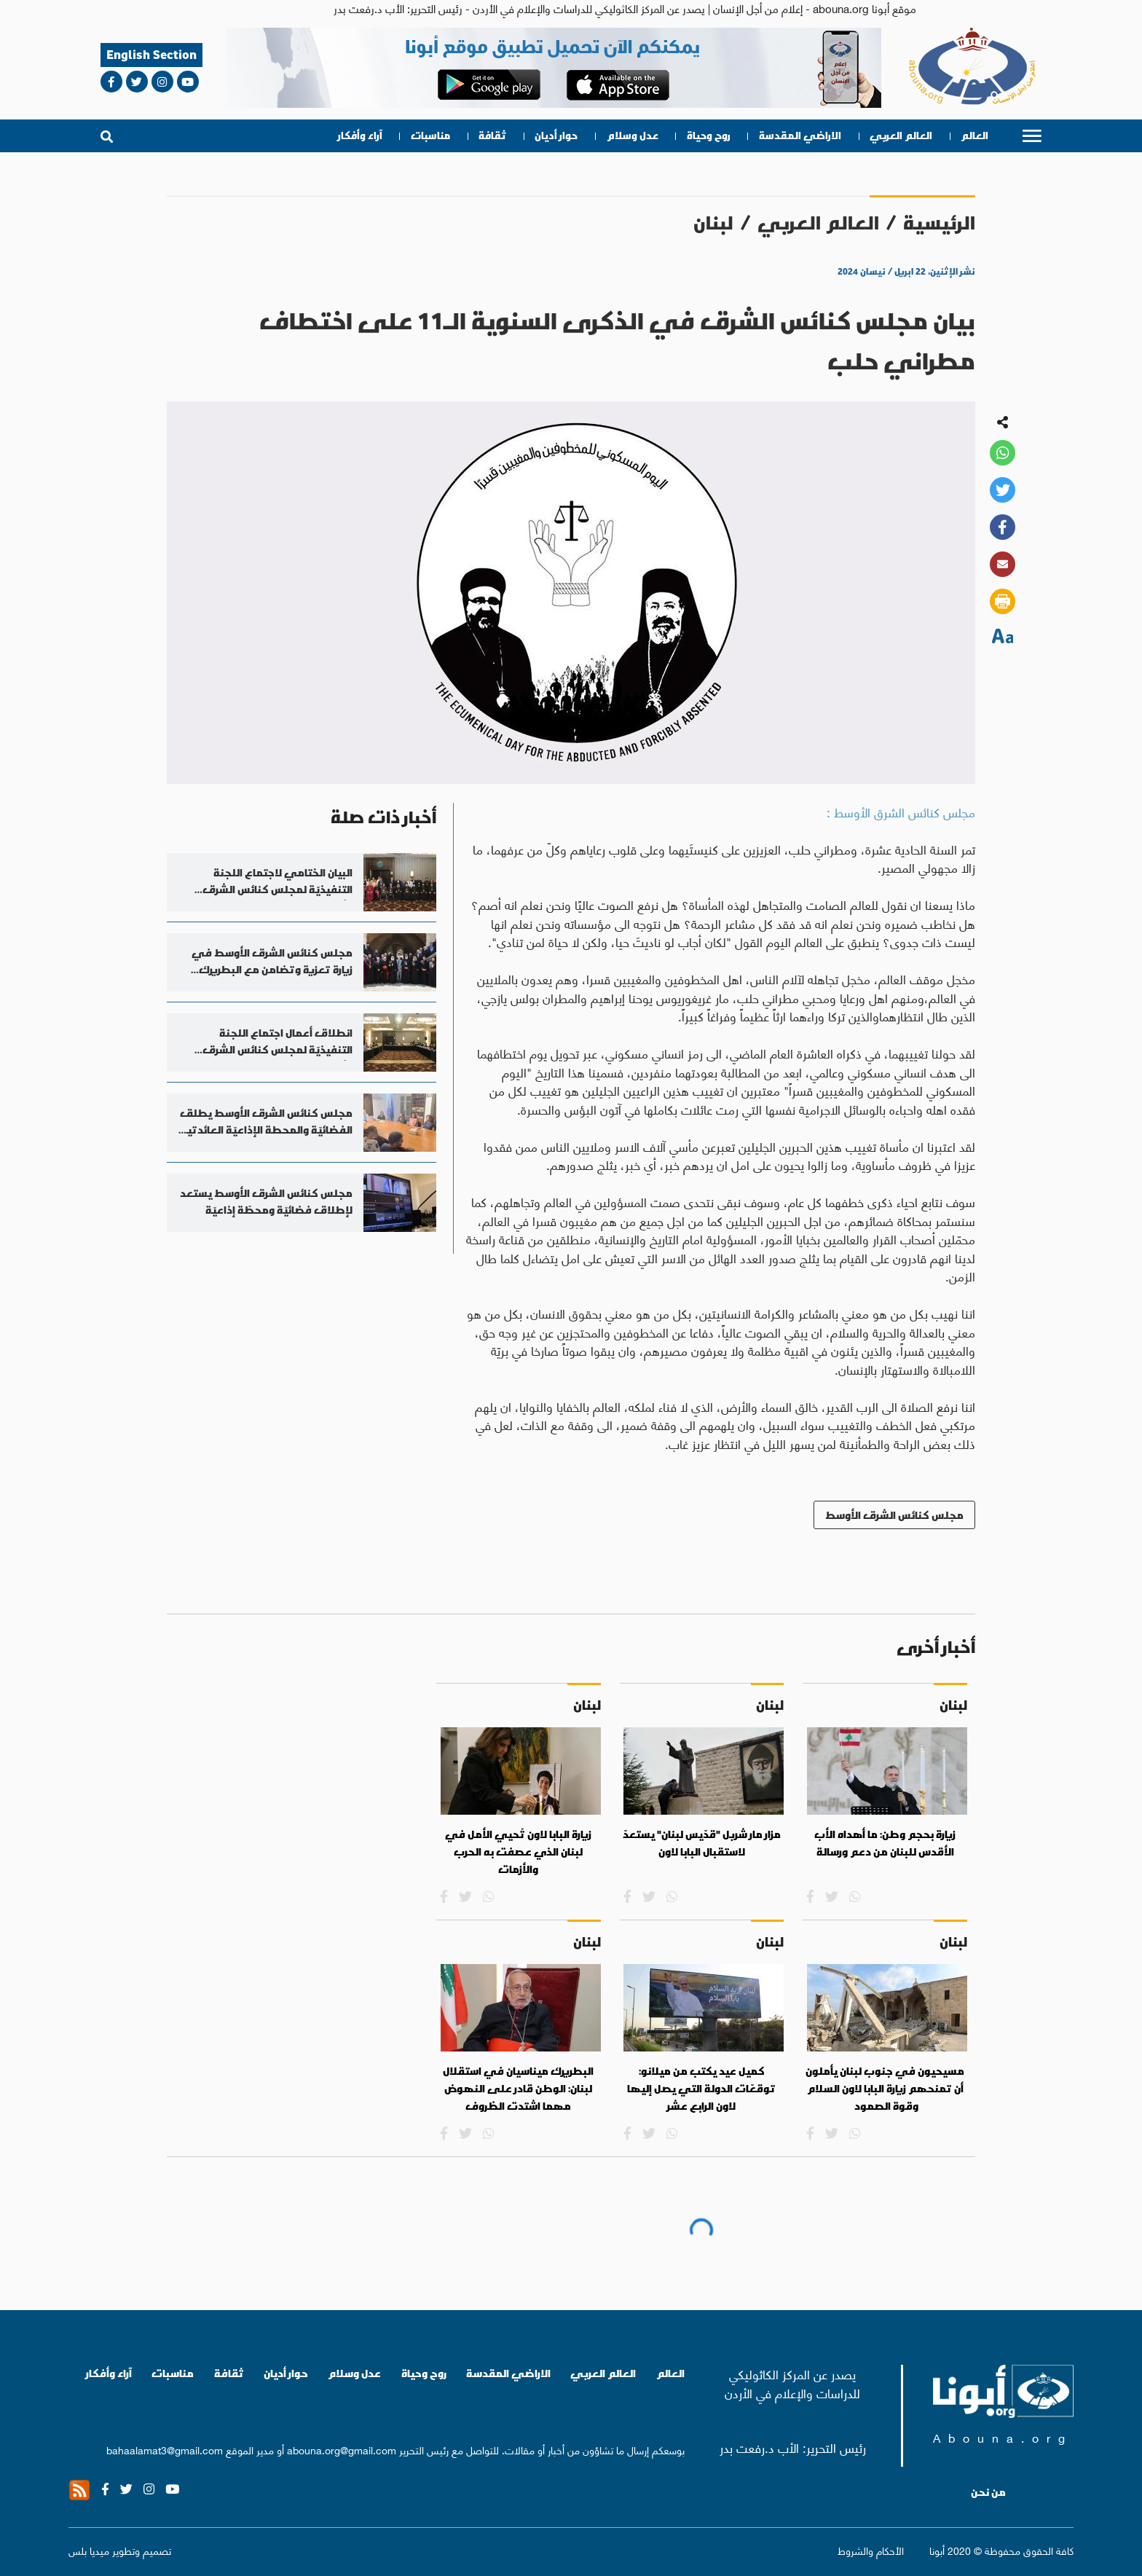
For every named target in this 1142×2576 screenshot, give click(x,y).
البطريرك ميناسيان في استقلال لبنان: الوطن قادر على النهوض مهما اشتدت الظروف (518, 2088)
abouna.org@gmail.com (341, 2449)
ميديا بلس (88, 2549)
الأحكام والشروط (871, 2550)
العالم (974, 135)
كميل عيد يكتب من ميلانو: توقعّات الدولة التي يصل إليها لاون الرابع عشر (701, 2088)
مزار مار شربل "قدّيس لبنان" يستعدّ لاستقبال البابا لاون (702, 1843)
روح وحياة (709, 135)
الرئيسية (939, 222)
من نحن (988, 2492)
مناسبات (430, 135)
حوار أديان (556, 135)
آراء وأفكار (360, 135)
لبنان (713, 222)
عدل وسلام (632, 135)
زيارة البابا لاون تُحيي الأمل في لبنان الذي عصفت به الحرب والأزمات (518, 1851)
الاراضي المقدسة (800, 135)
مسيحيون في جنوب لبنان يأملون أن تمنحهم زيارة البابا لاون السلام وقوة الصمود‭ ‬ (885, 2088)
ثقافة (492, 135)
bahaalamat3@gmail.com (164, 2449)
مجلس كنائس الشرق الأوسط (894, 1515)
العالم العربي (901, 135)
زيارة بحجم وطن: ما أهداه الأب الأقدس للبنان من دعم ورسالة (885, 1843)
